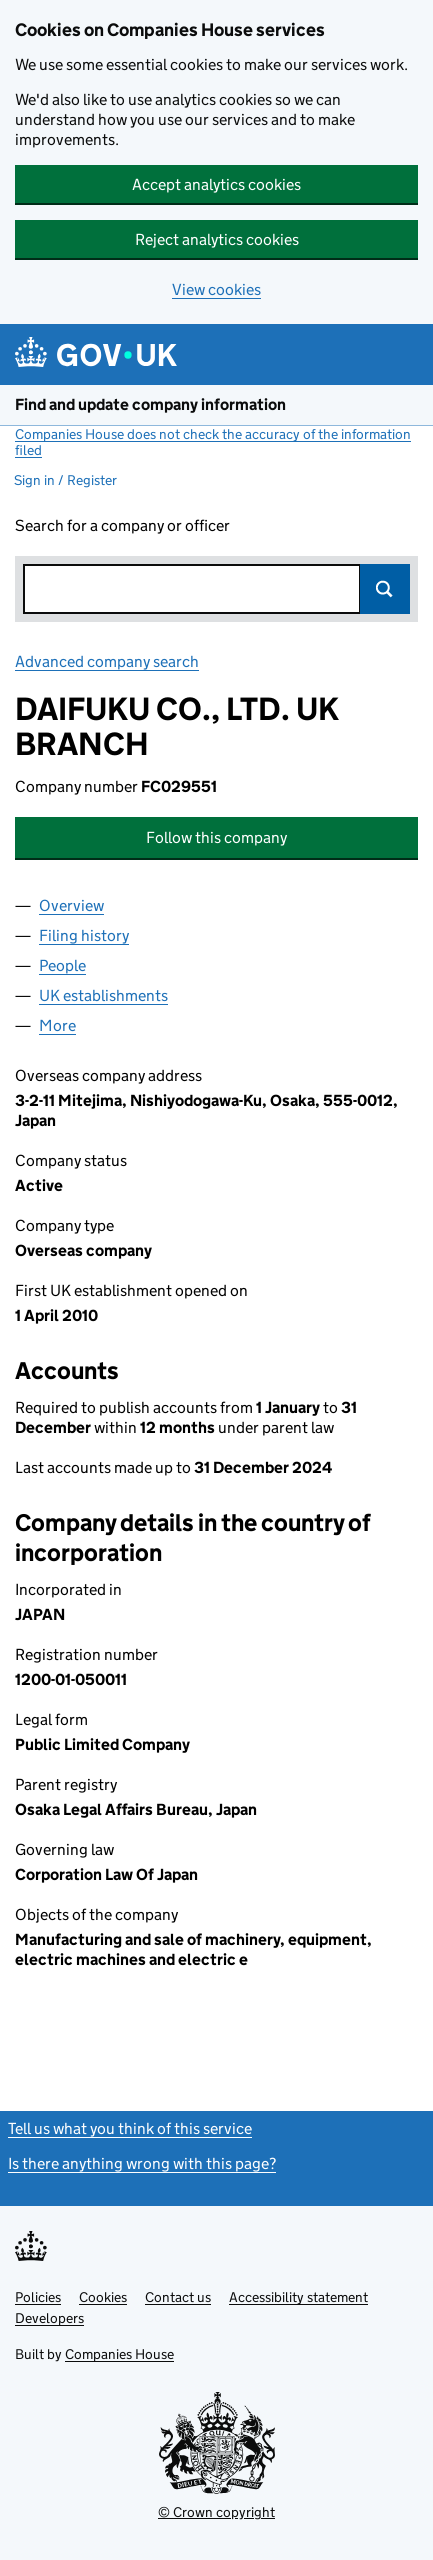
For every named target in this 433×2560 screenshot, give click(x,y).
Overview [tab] (71, 905)
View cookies (216, 289)
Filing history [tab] (84, 935)
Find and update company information (150, 404)
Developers (49, 2318)
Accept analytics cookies (216, 184)
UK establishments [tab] (103, 995)
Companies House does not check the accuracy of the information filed (213, 442)
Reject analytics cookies (217, 239)
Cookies (103, 2297)
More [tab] (57, 1025)
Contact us (178, 2297)
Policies (38, 2297)
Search (385, 589)
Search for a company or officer (122, 525)
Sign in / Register (65, 480)
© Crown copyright (216, 2512)
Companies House (119, 2354)
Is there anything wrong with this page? (142, 2163)
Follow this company (216, 837)
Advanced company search (107, 661)
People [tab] (62, 965)
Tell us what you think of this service (130, 2128)
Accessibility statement (298, 2297)
